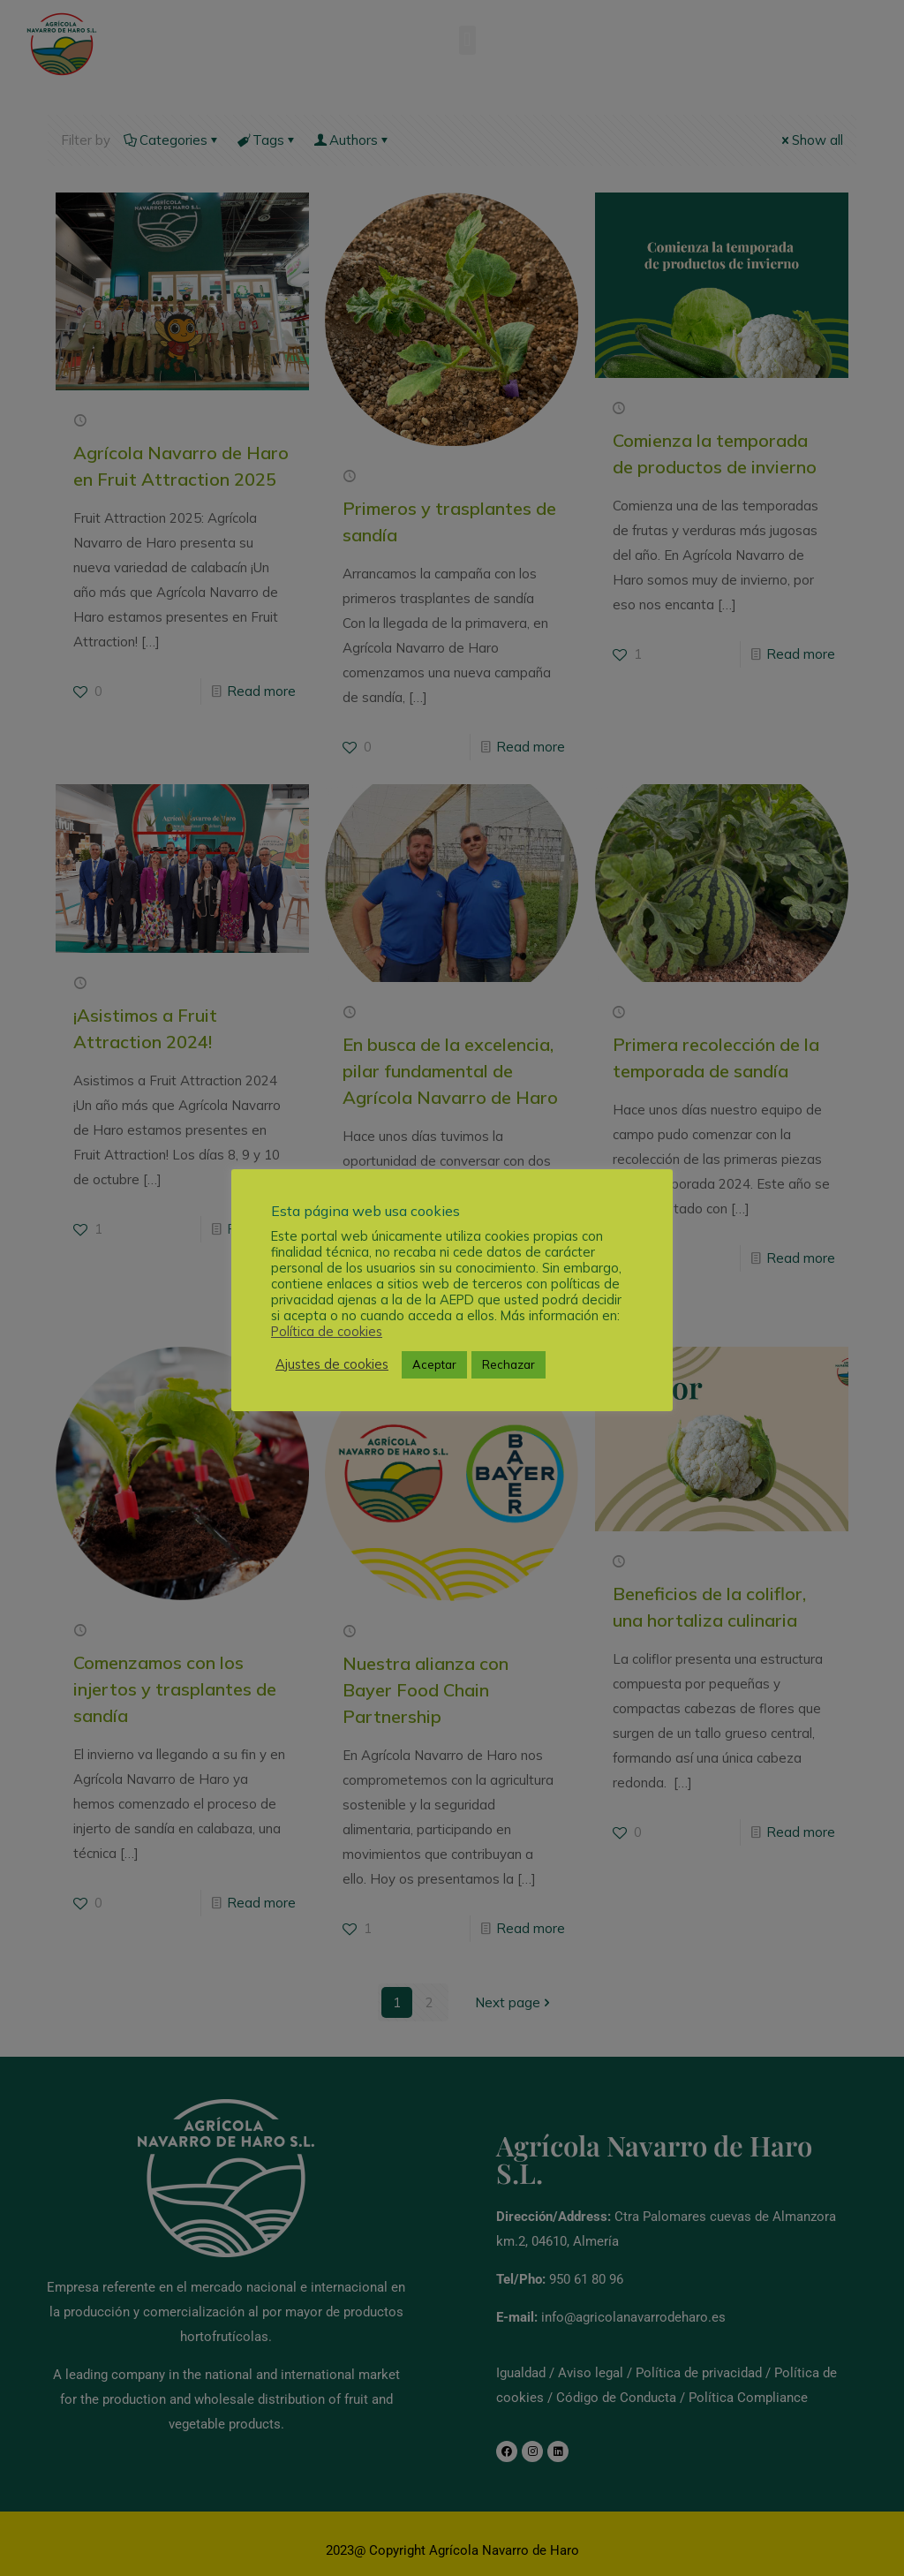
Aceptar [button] (434, 1364)
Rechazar (508, 1364)
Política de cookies (326, 1332)
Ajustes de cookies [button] (331, 1364)
